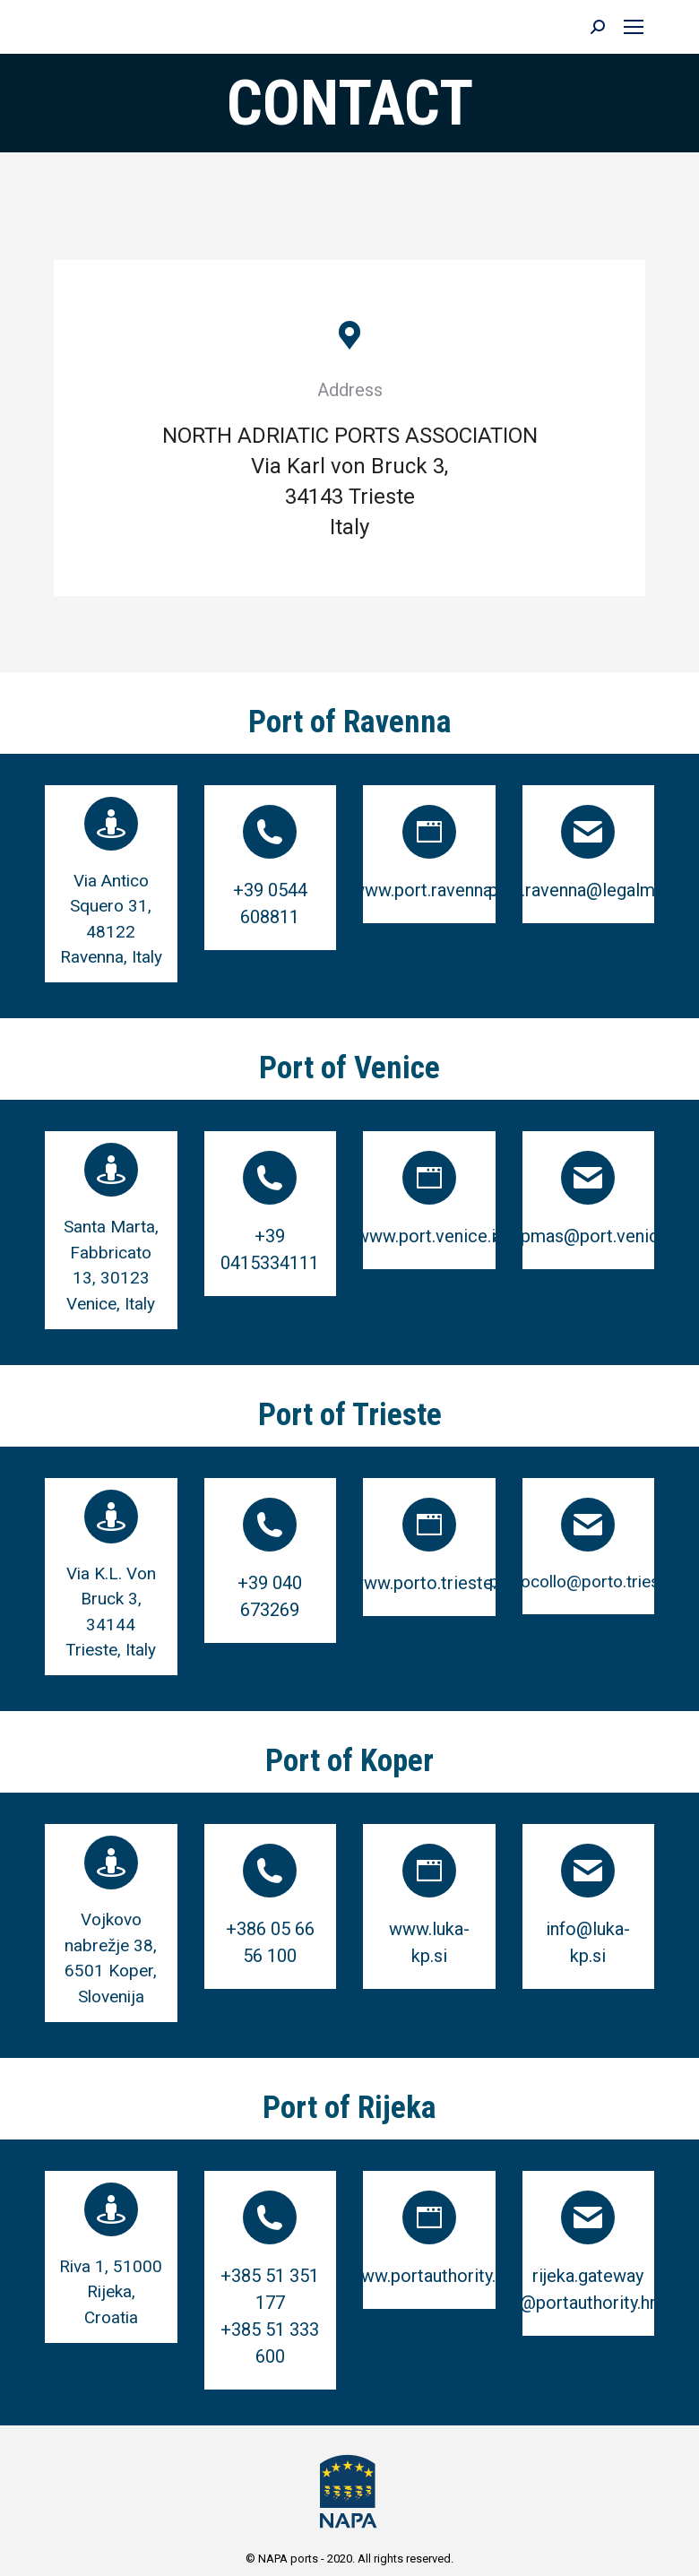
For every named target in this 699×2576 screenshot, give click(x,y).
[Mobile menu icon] (633, 27)
